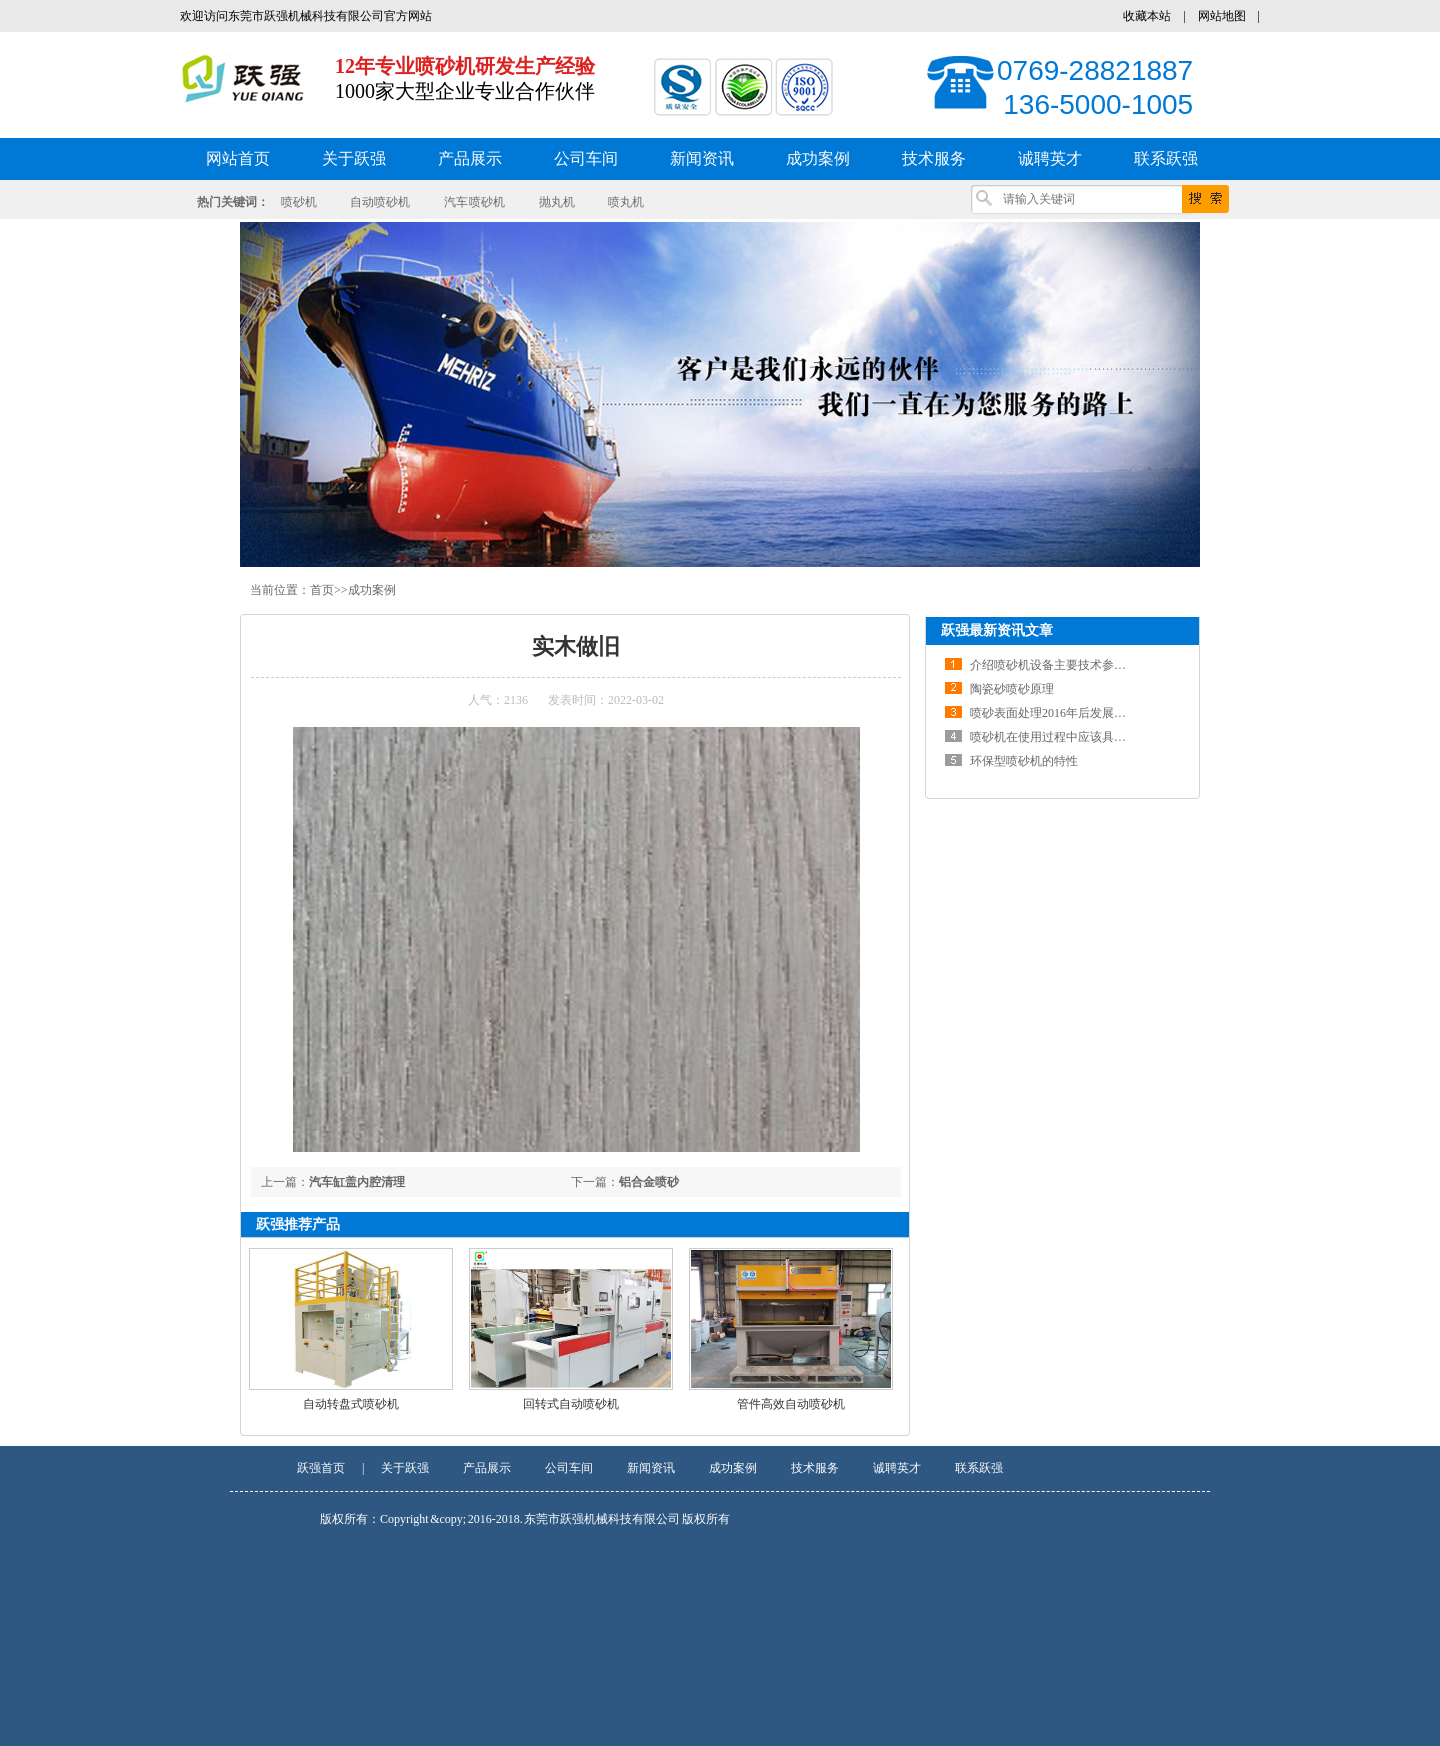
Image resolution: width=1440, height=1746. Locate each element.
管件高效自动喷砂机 (791, 1404)
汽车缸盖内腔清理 (357, 1182)
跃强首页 (321, 1468)
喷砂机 (299, 202)
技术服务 (815, 1468)
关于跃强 (405, 1468)
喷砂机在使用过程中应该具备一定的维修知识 (1090, 737)
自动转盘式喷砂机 (351, 1404)
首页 (322, 590)
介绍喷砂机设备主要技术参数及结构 (1066, 665)
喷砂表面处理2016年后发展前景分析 (1066, 713)
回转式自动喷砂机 (571, 1404)
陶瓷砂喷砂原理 (1012, 689)
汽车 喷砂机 (475, 202)
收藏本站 (1147, 16)
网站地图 (1222, 16)
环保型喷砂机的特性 (1024, 761)
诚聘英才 (897, 1468)
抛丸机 (557, 202)
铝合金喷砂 (649, 1182)
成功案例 (372, 590)
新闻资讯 (651, 1468)
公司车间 (569, 1468)
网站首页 (238, 158)
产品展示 (487, 1468)
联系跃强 (979, 1468)
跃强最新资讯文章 (997, 630)
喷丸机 (626, 202)
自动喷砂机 (380, 202)
